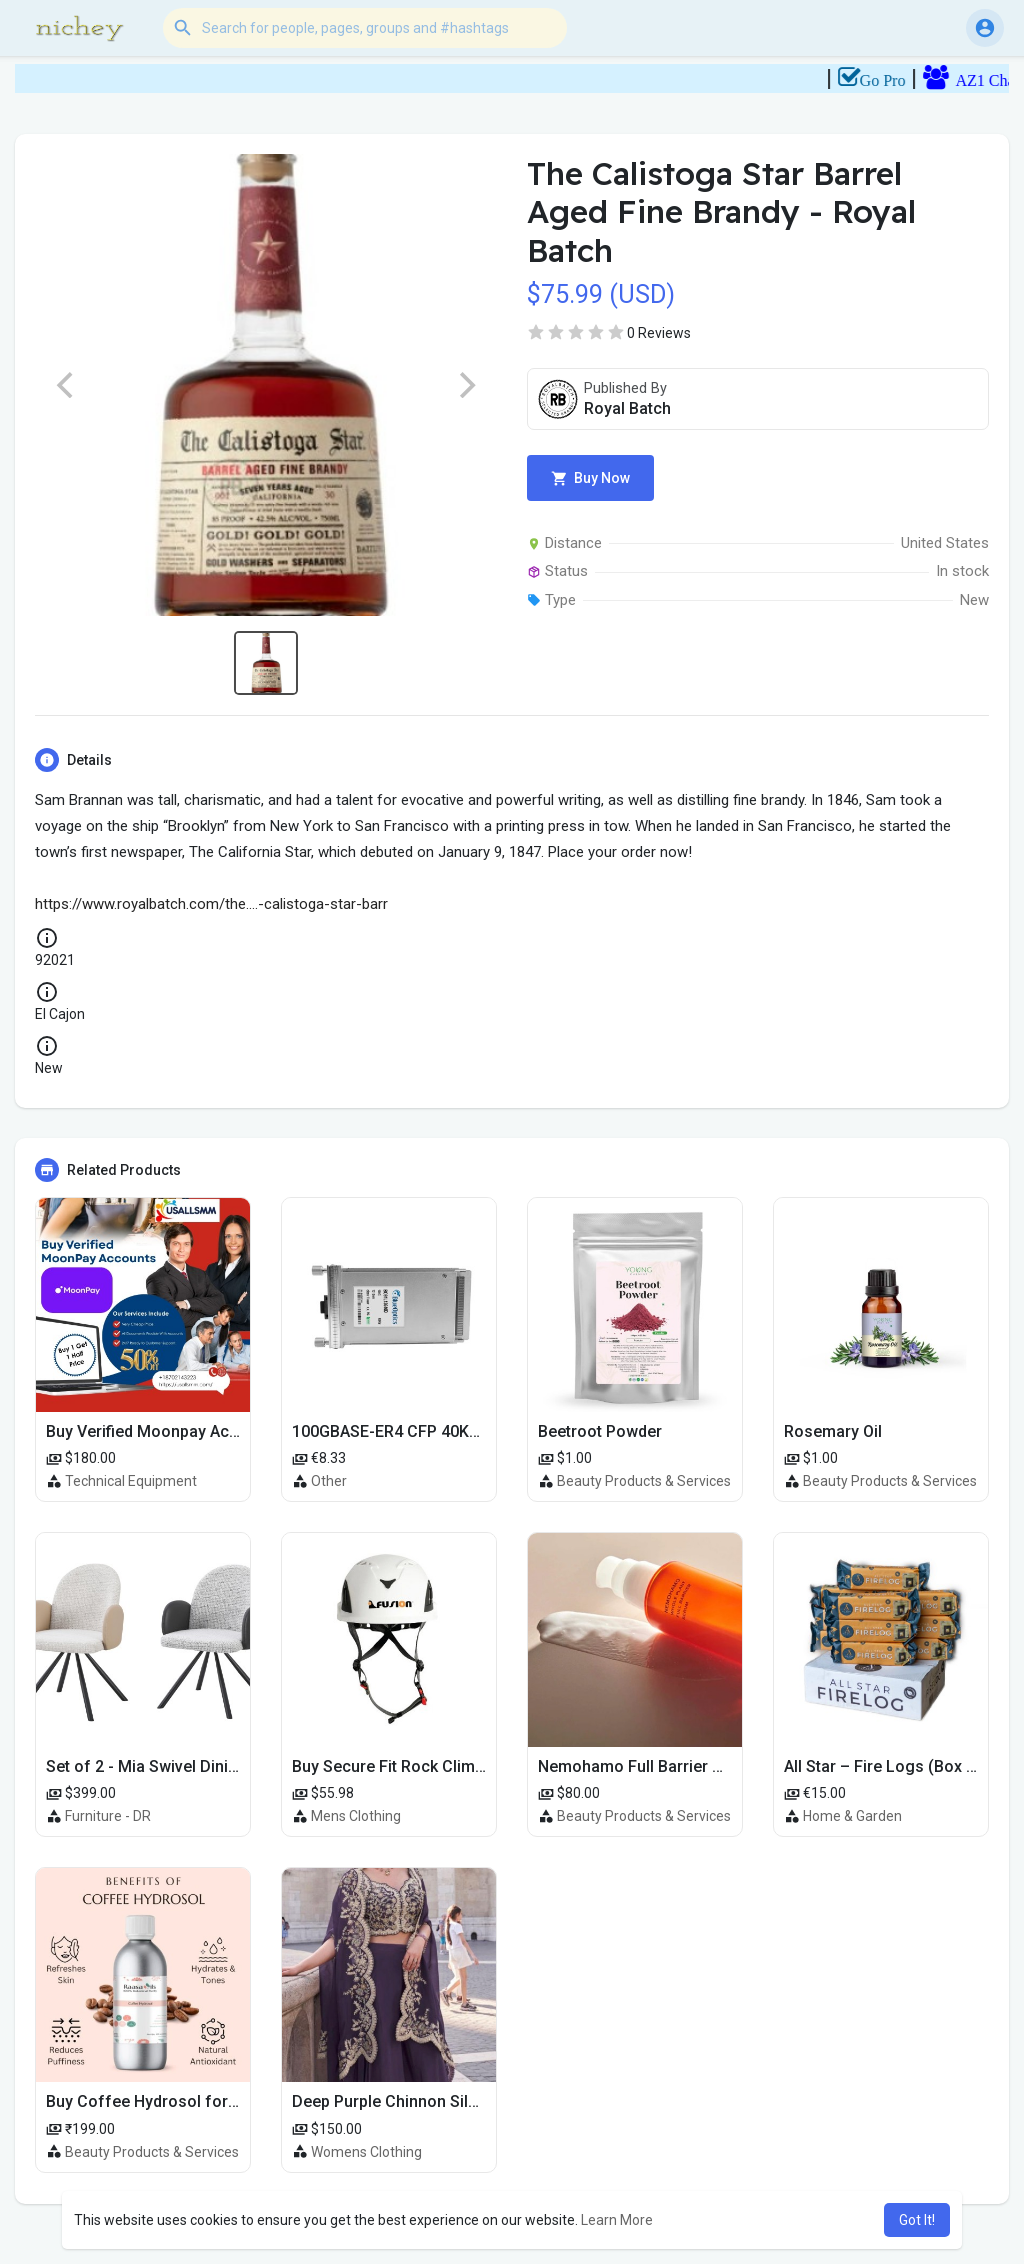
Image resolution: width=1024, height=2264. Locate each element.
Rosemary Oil (833, 1431)
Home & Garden (852, 1816)
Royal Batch (627, 408)
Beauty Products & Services (644, 1481)
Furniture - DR (108, 1816)
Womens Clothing (366, 2152)
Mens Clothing (356, 1816)
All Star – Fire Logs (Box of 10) (897, 1766)
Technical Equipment (131, 1481)
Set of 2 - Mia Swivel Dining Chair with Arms (206, 1766)
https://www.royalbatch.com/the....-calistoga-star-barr (211, 904)
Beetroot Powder (600, 1431)
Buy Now (590, 478)
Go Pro (932, 80)
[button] (365, 28)
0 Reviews (659, 333)
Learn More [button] (617, 2220)
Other (329, 1481)
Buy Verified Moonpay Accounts (163, 1431)
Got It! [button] (917, 2220)
